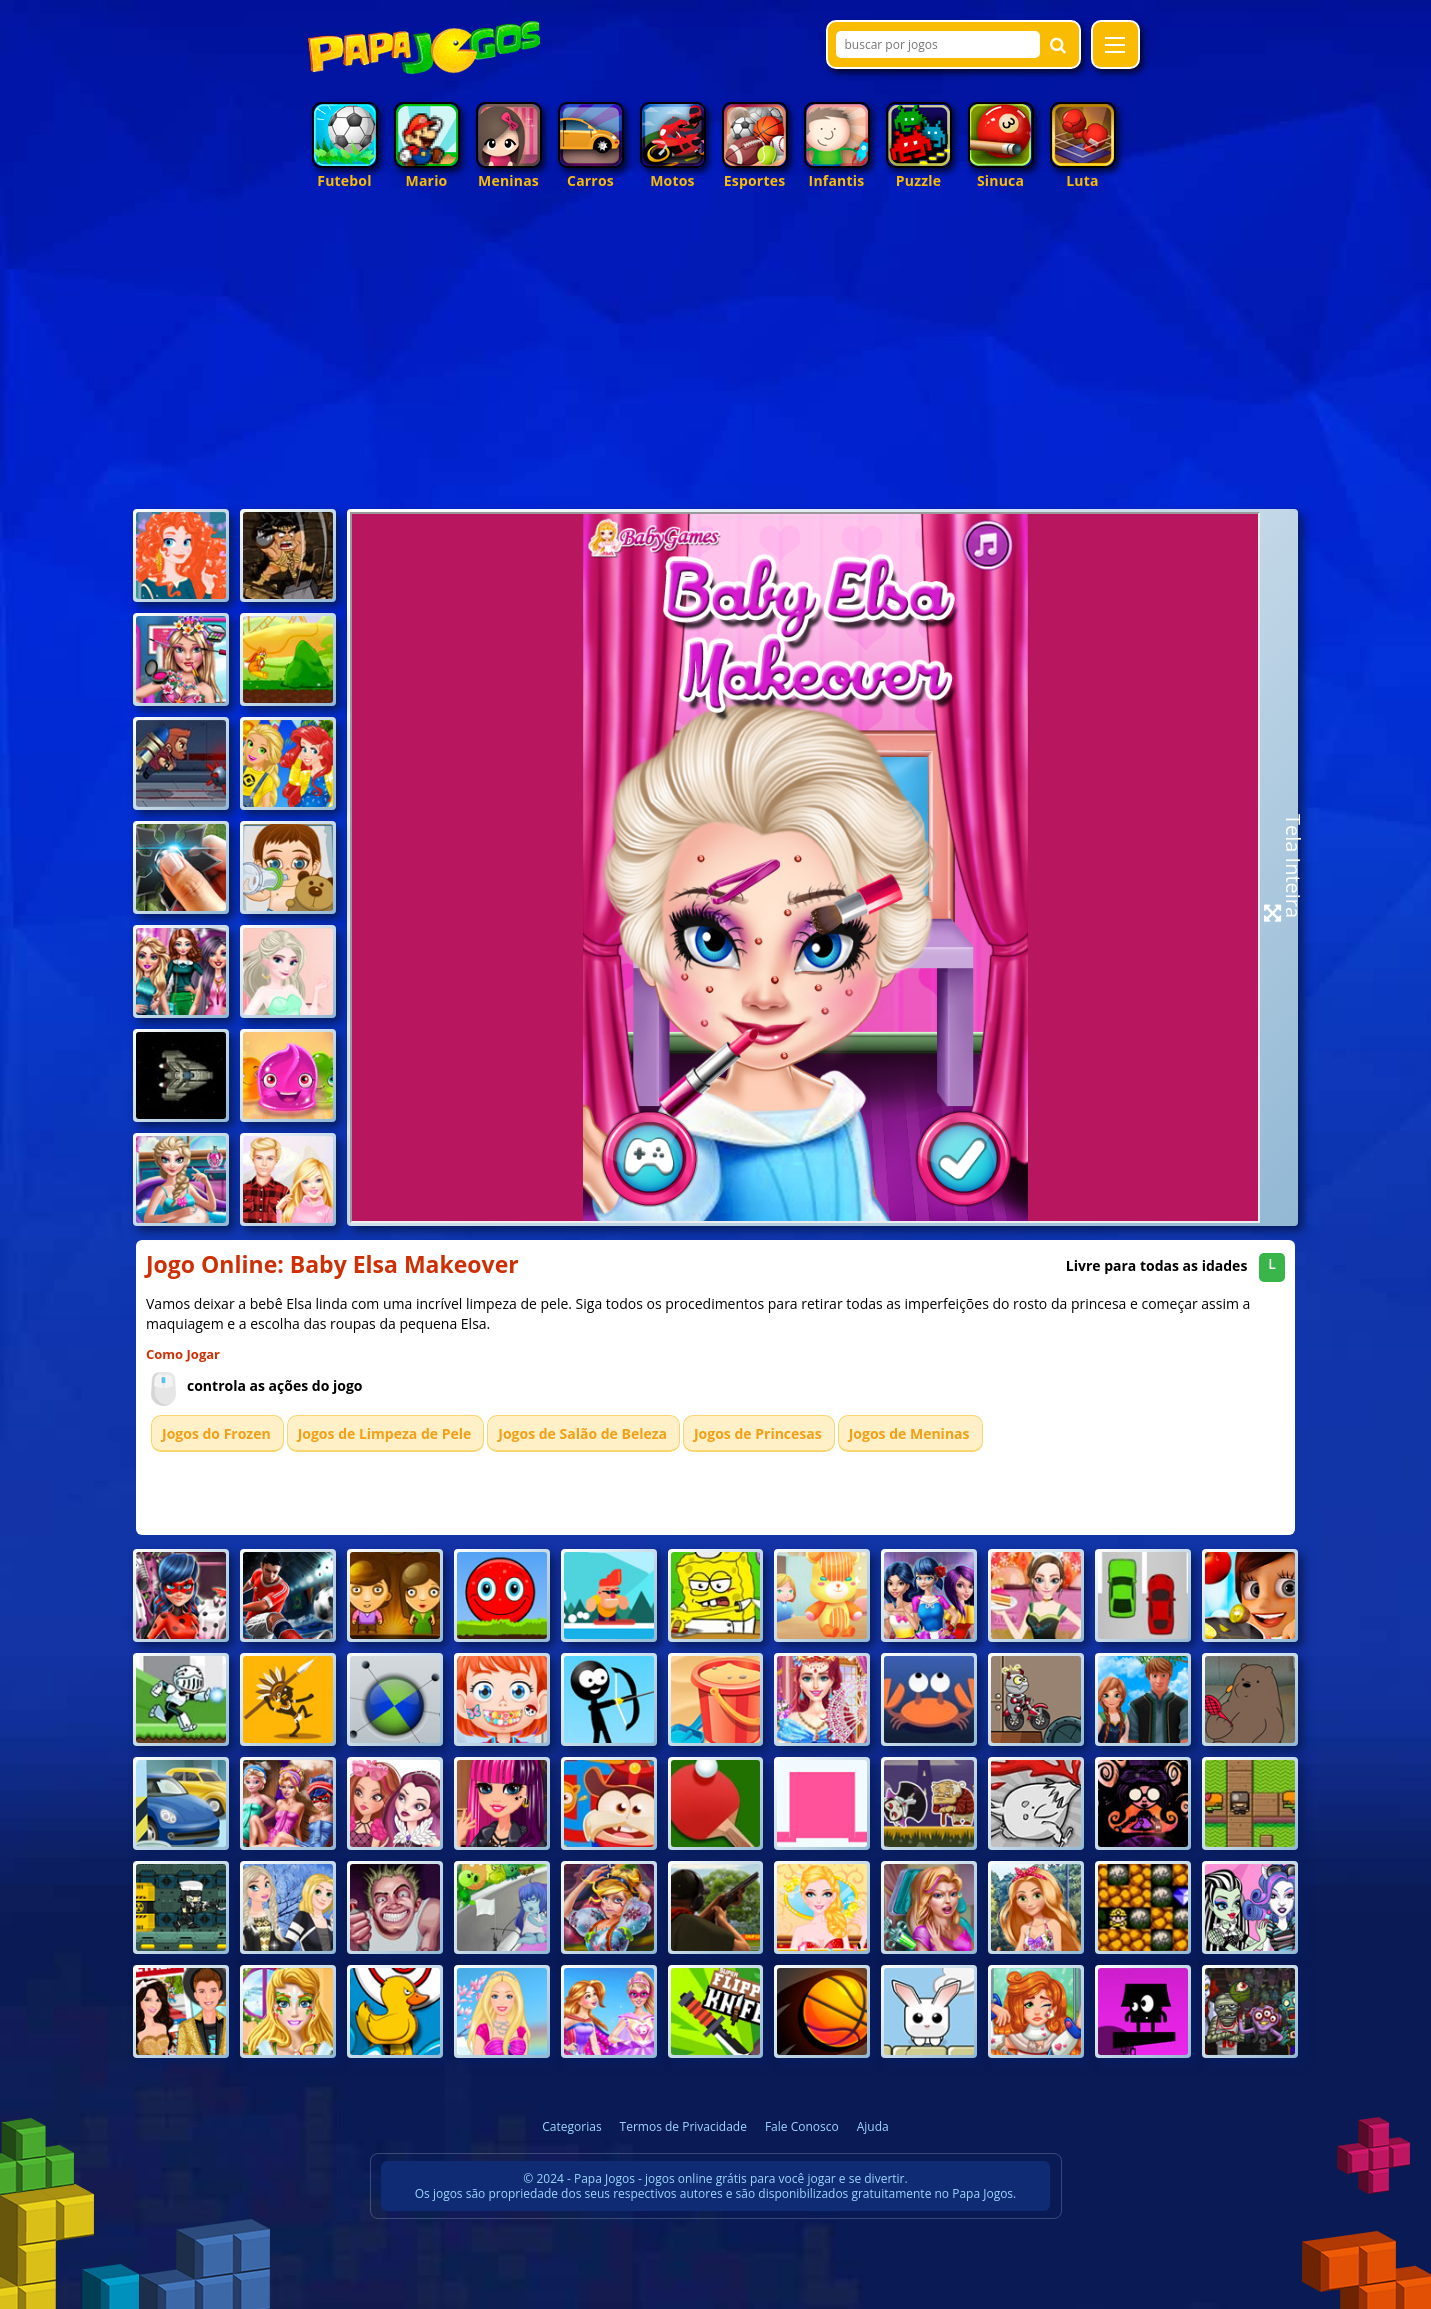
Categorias (571, 2126)
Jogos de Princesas (758, 1433)
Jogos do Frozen (216, 1433)
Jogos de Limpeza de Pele (385, 1433)
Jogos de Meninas (909, 1433)
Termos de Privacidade (683, 2126)
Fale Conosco (802, 2126)
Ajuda (873, 2126)
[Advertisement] (715, 354)
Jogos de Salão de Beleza (582, 1433)
